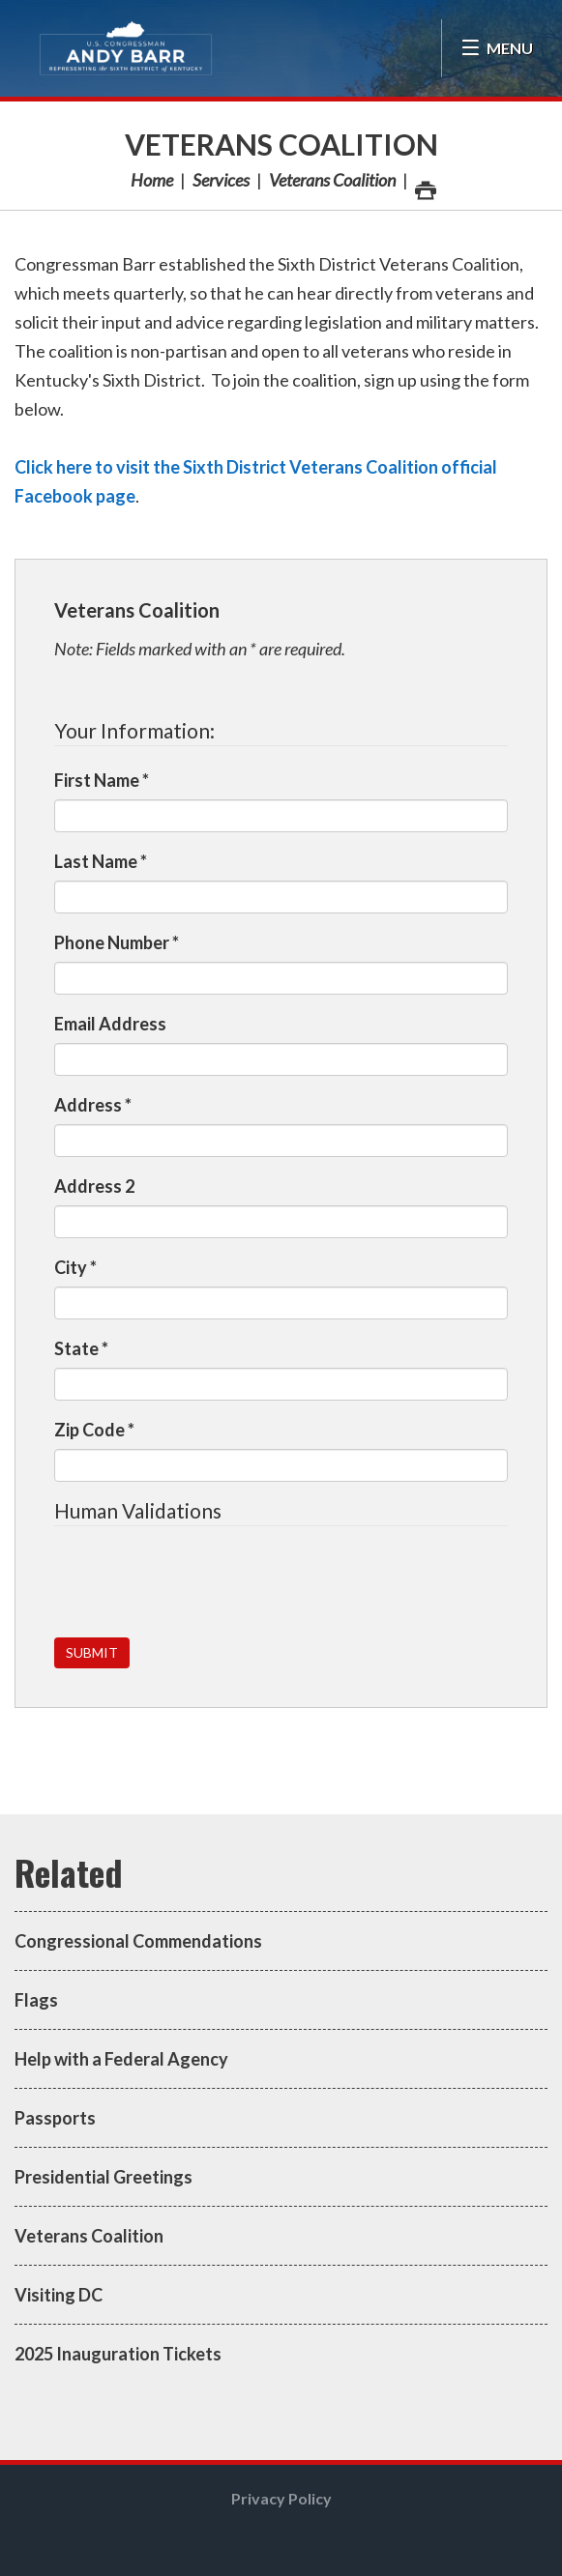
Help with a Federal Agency (121, 2058)
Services (221, 179)
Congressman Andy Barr (125, 48)
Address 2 (94, 1186)
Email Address (110, 1023)
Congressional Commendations (138, 1941)
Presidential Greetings (103, 2176)
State (81, 1348)
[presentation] (201, 1583)
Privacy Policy (281, 2498)
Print (424, 185)
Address (93, 1104)
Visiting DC (59, 2294)
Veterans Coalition (281, 144)
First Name (101, 780)
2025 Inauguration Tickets (118, 2353)
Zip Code (94, 1429)
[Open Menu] (496, 48)
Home (152, 179)
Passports (55, 2117)
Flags (36, 2000)
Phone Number (116, 942)
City (75, 1267)
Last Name (100, 861)
